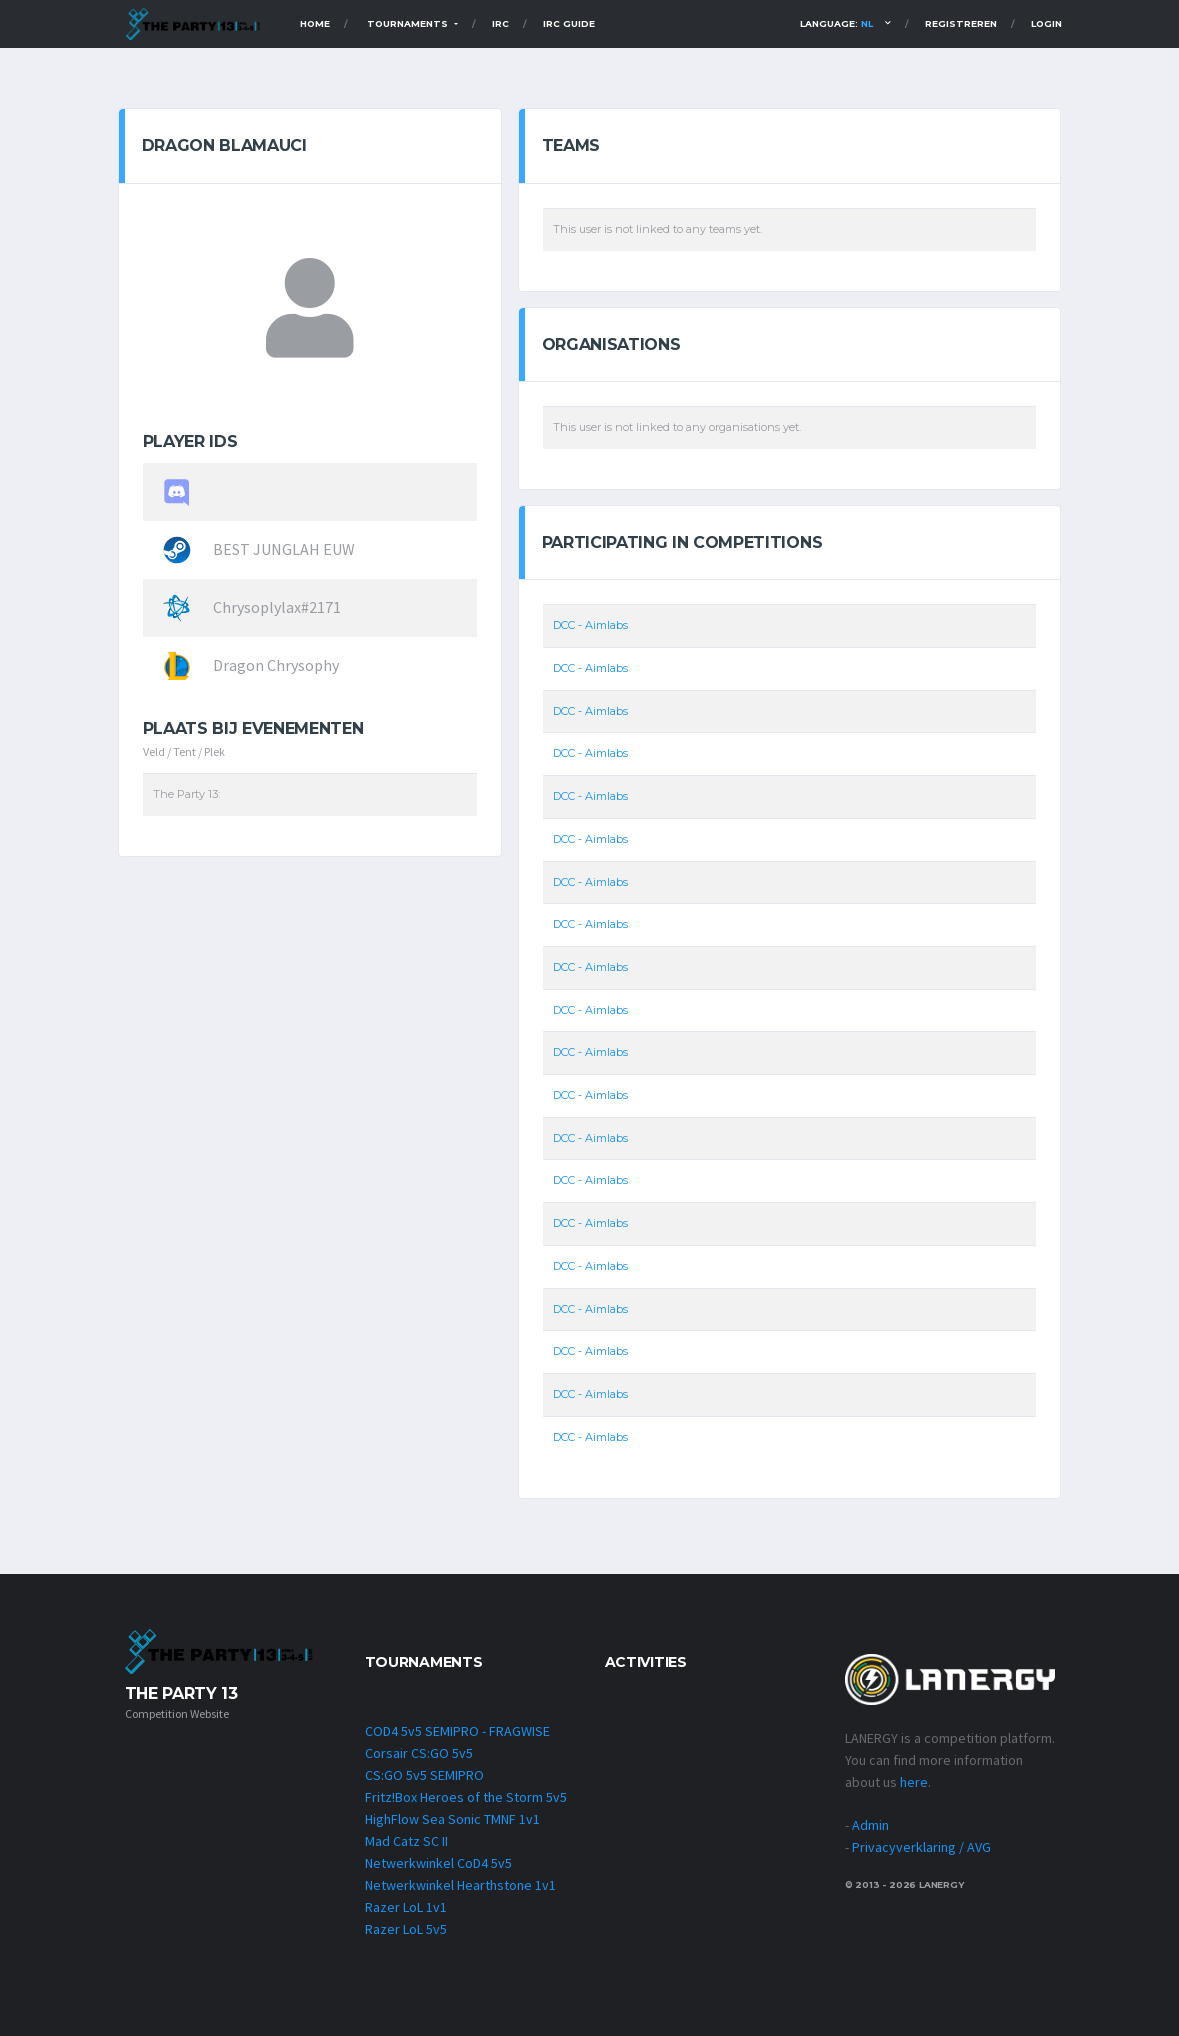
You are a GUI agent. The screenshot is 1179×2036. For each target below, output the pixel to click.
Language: (836, 23)
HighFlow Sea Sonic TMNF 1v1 (452, 1819)
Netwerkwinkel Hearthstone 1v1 (460, 1885)
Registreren (961, 23)
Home (315, 23)
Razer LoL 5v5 (406, 1929)
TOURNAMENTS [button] (409, 23)
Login (1046, 23)
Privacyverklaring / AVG (921, 1847)
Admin (870, 1825)
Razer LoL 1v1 (406, 1907)
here (914, 1782)
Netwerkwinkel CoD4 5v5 (438, 1863)
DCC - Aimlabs (590, 626)
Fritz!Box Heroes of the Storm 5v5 (466, 1797)
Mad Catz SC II (406, 1841)
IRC (500, 23)
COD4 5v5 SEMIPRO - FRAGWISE (457, 1731)
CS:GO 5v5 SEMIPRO (424, 1775)
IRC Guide (569, 23)
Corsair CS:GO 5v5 (419, 1753)
